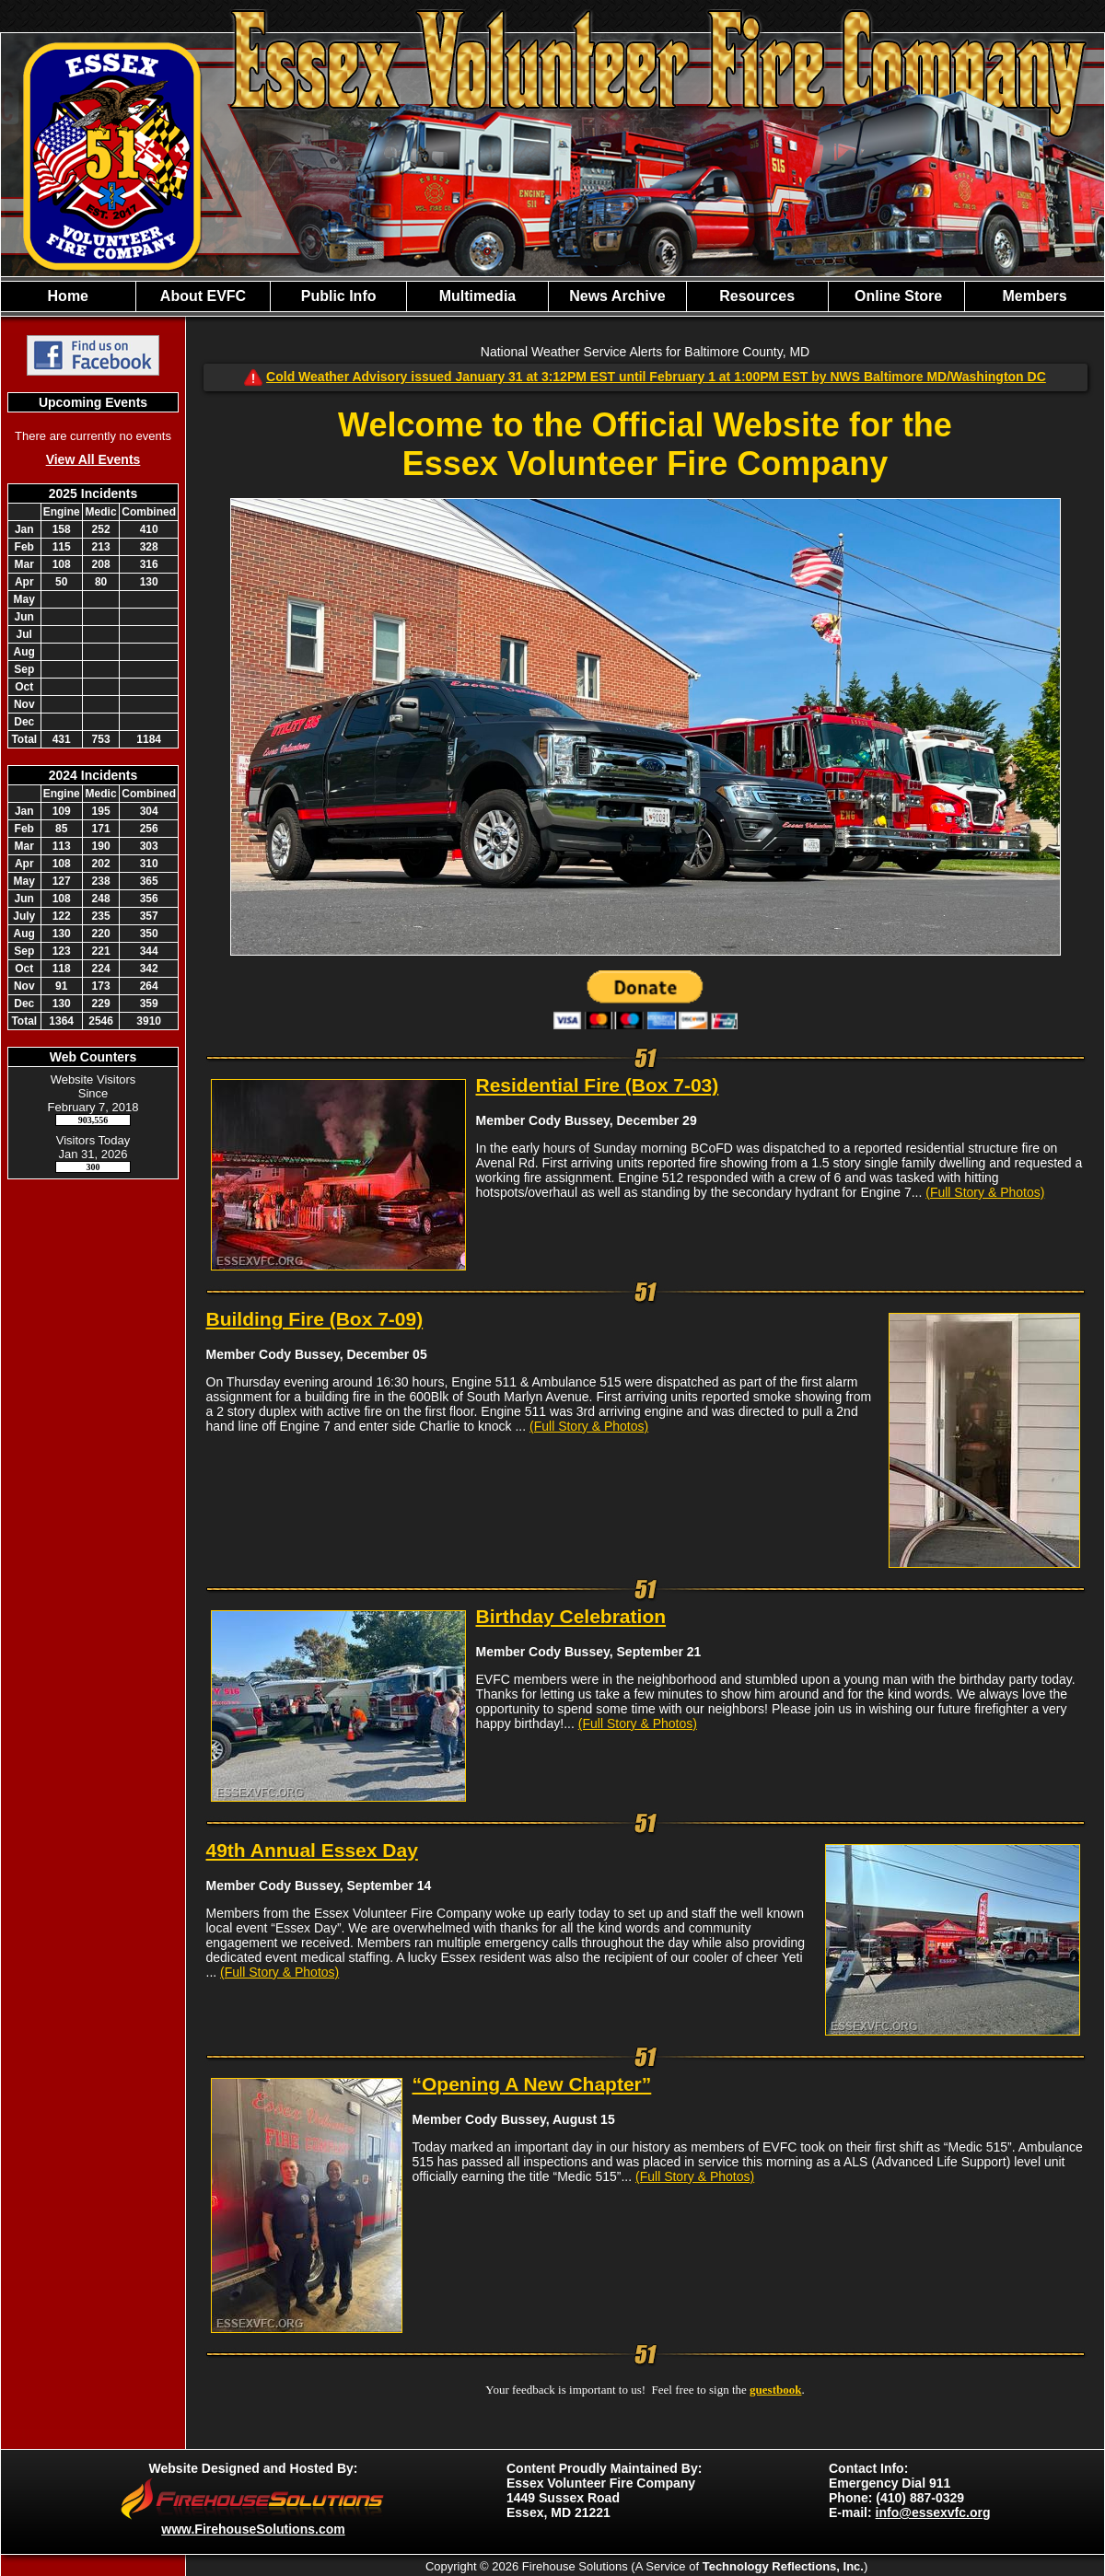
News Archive (617, 296)
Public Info (339, 296)
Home (68, 296)
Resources (757, 296)
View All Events (93, 459)
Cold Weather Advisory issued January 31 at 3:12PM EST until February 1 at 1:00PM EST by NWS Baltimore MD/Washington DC (656, 376)
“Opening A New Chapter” (532, 2083)
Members (1034, 296)
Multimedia (478, 296)
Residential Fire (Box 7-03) (597, 1085)
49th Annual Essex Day (312, 1850)
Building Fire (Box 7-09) (315, 1318)
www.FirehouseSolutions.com (252, 2529)
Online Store (897, 296)
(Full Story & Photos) (984, 1192)
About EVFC (203, 296)
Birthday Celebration (571, 1616)
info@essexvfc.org (933, 2512)
